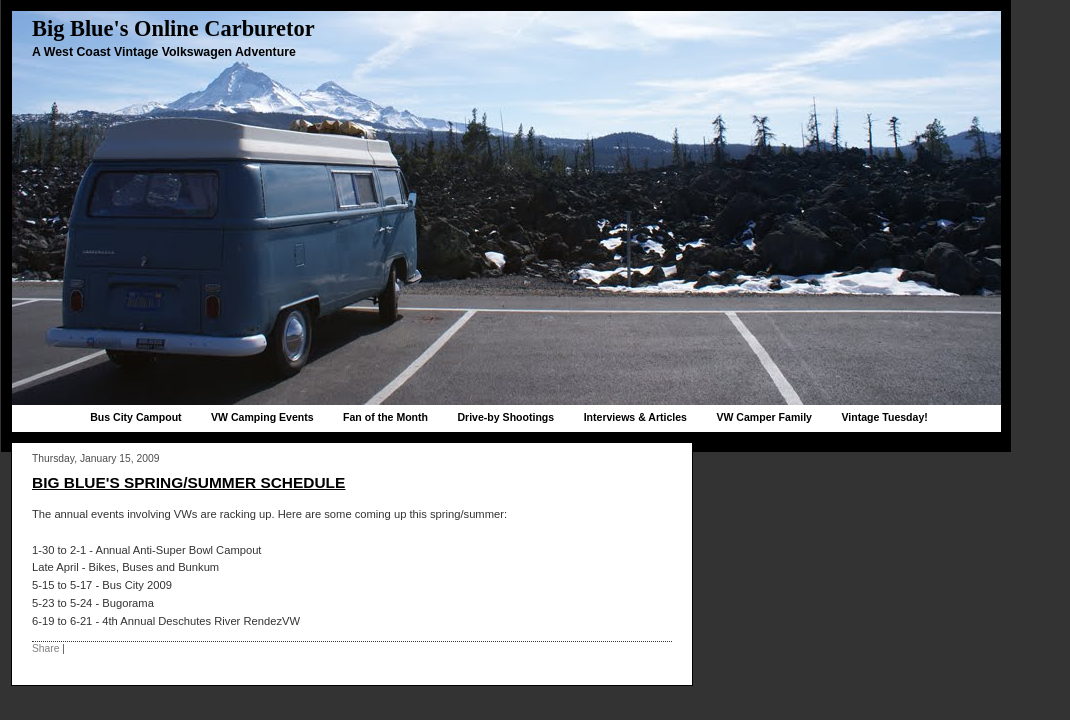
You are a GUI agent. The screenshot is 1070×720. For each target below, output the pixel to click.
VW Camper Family (764, 417)
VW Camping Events (262, 417)
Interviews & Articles (635, 417)
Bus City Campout (135, 417)
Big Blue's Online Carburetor (173, 28)
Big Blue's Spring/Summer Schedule (188, 482)
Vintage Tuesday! (884, 417)
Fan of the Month (385, 417)
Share (45, 648)
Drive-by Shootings (505, 417)
